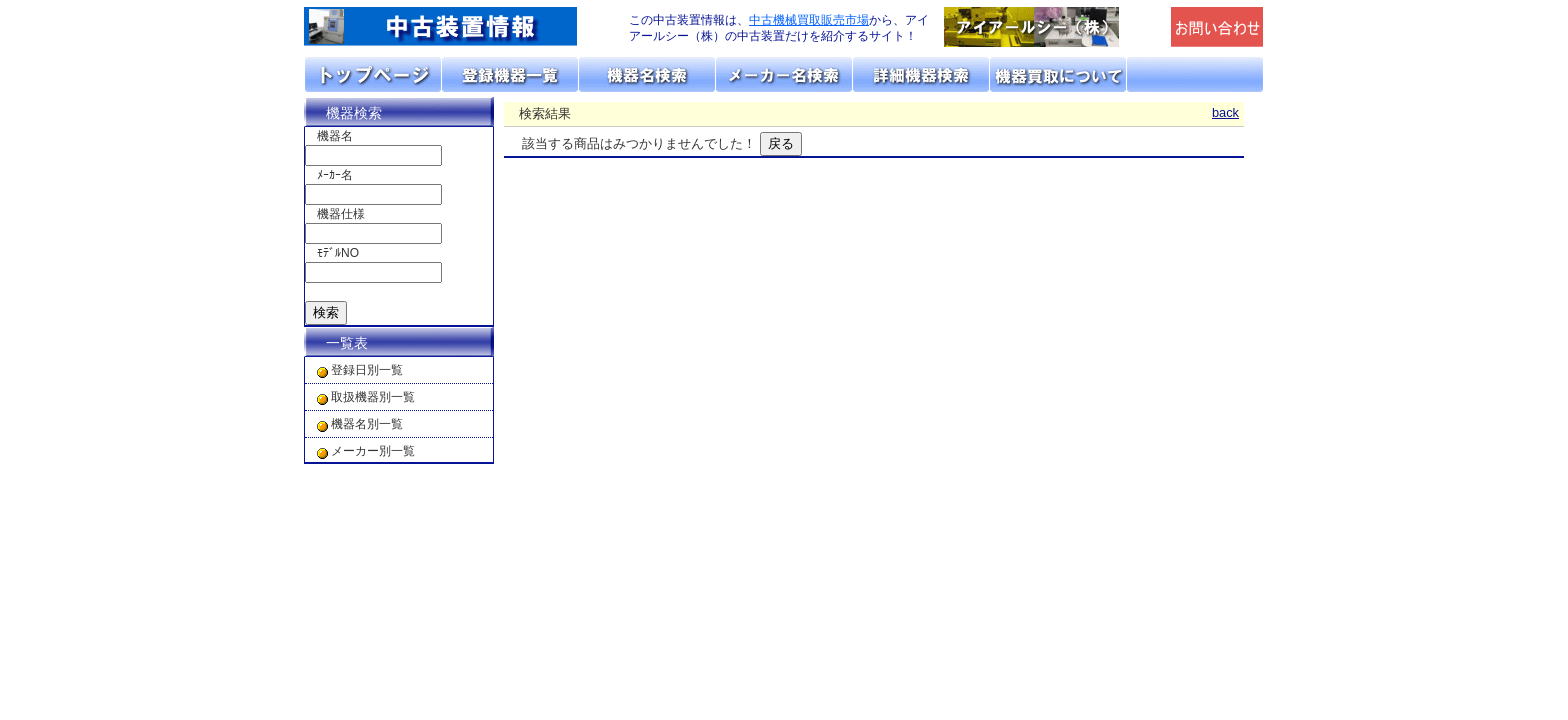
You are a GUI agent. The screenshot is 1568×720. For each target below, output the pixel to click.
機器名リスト (647, 74)
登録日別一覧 (367, 370)
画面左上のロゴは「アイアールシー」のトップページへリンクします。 (454, 27)
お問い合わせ (1195, 74)
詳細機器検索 (921, 74)
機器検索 (354, 113)
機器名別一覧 (367, 424)
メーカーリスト (784, 74)
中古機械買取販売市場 (809, 20)
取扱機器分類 (510, 74)
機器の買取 (1058, 74)
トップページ (373, 74)
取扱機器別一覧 (373, 397)
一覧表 (347, 343)
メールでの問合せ (1217, 27)
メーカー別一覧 (373, 451)
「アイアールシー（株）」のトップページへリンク (1052, 27)
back (1225, 112)
